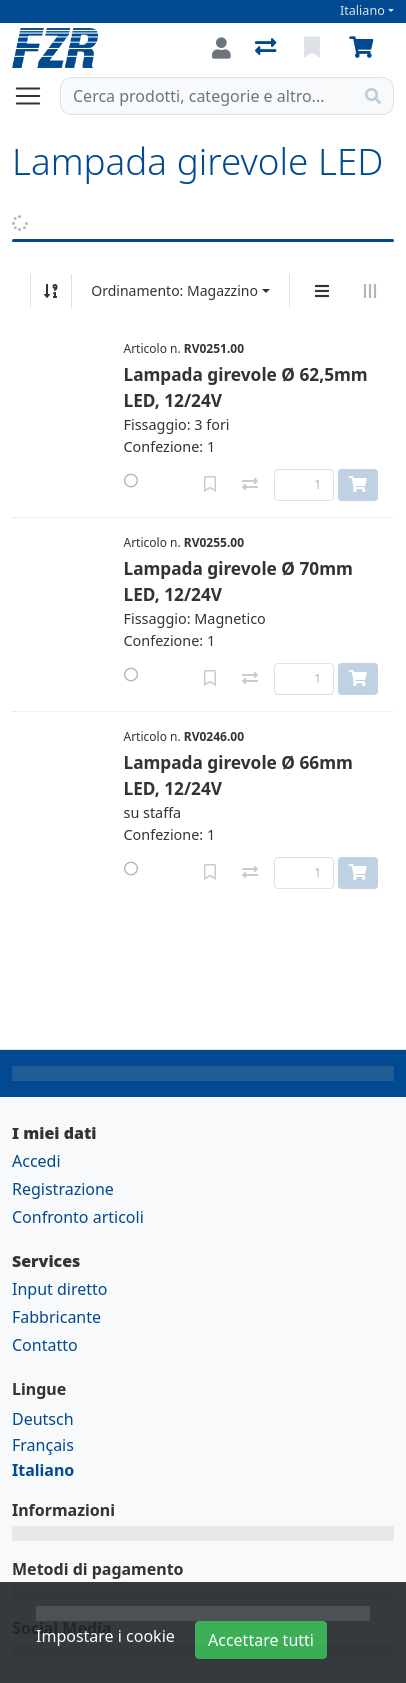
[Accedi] (221, 48)
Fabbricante (56, 1317)
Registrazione (63, 1189)
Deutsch (43, 1419)
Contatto (45, 1345)
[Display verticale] (322, 291)
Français (43, 1445)
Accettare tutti (261, 1640)
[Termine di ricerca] (207, 96)
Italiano (362, 10)
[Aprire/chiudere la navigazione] (36, 96)
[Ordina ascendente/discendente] (51, 291)
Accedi (36, 1161)
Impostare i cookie (105, 1636)
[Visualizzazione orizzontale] (370, 291)
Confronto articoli (78, 1217)
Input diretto (60, 1289)
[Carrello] (365, 48)
